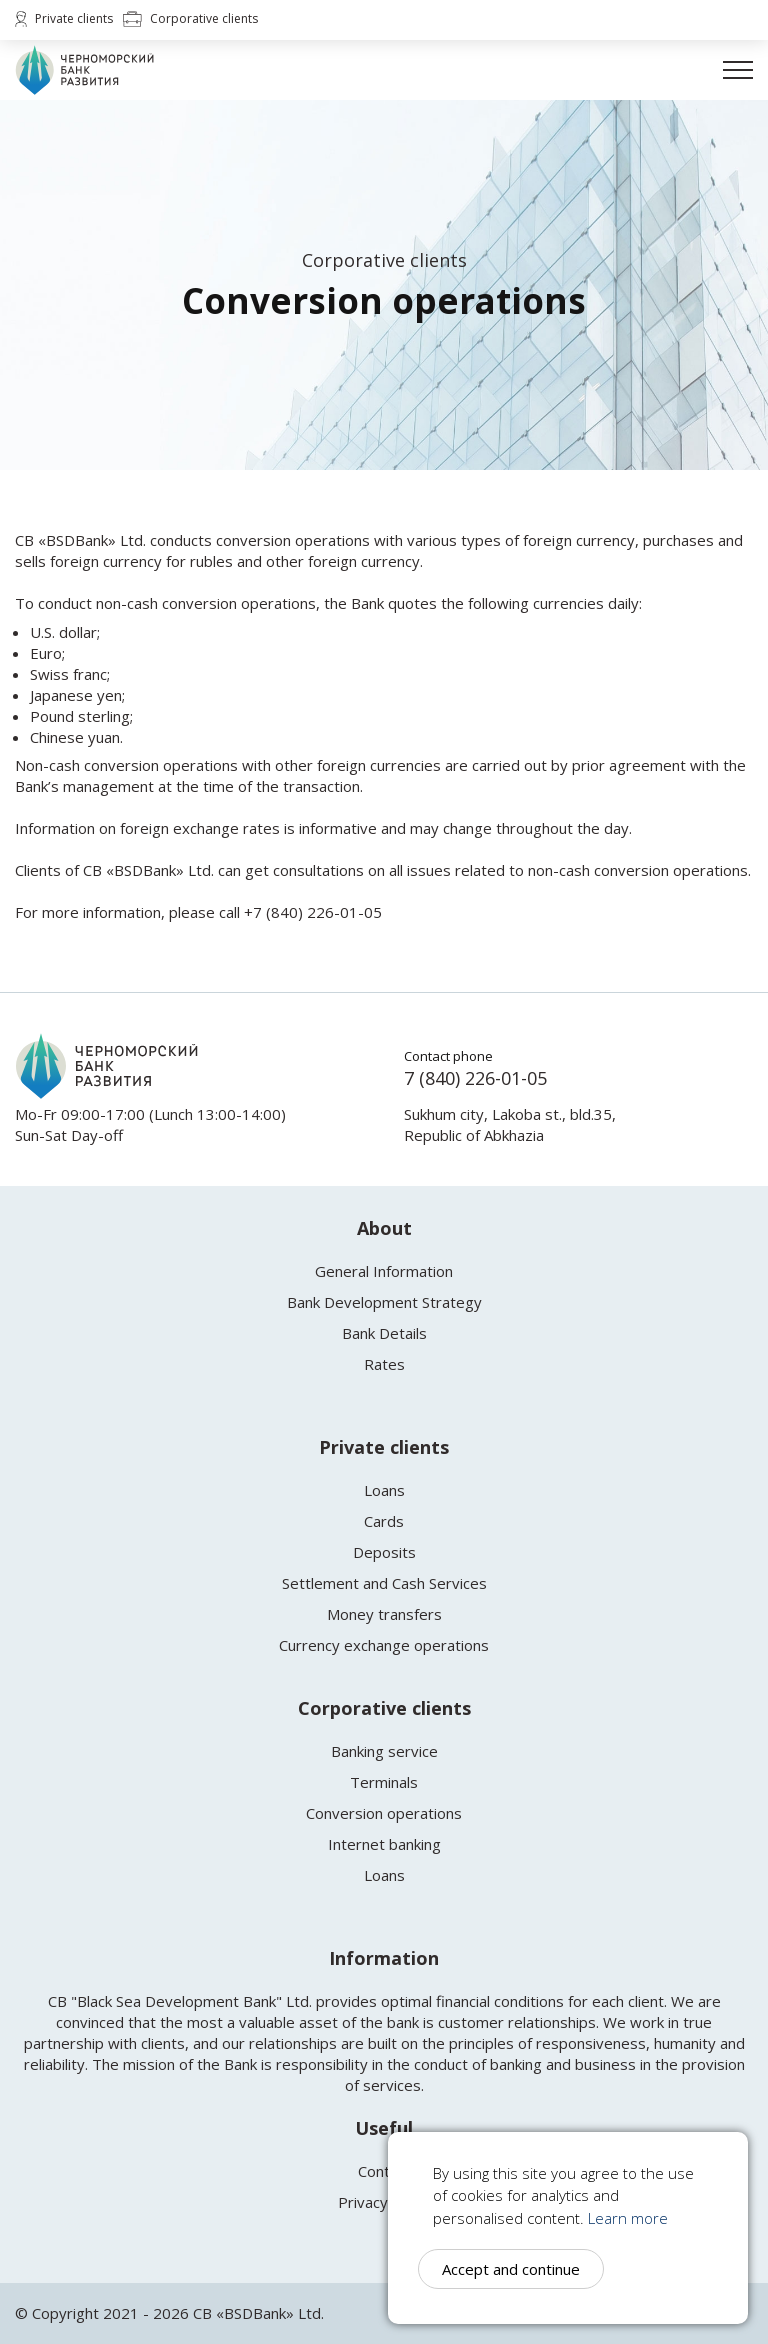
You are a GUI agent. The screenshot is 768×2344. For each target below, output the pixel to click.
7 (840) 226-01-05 (475, 1078)
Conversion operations (384, 1813)
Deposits (384, 1552)
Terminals (384, 1782)
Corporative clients (190, 19)
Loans (384, 1490)
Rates (384, 1364)
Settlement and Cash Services (384, 1583)
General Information (384, 1271)
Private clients (64, 19)
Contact (384, 2171)
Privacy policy (384, 2202)
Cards (384, 1521)
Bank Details (384, 1333)
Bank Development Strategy (384, 1302)
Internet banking (384, 1844)
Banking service (384, 1751)
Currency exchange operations (384, 1645)
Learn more (628, 2218)
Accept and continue (511, 2269)
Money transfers (384, 1614)
